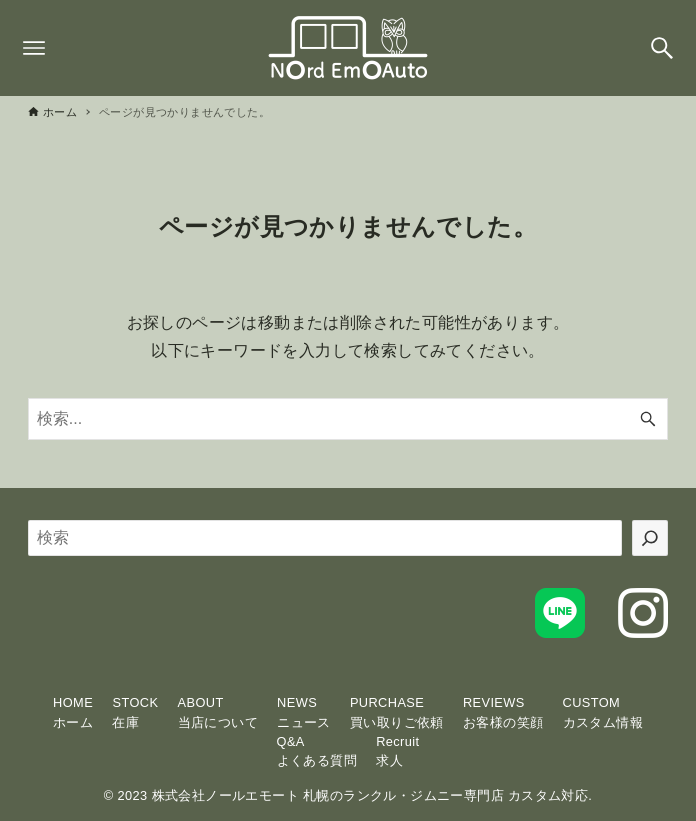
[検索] (650, 538)
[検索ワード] (348, 419)
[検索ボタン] (662, 48)
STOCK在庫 (135, 712)
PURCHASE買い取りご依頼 (397, 712)
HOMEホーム (73, 712)
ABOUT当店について (218, 712)
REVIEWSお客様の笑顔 (503, 712)
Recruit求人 (397, 751)
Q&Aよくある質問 (317, 751)
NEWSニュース (304, 712)
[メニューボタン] (34, 48)
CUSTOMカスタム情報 (603, 712)
